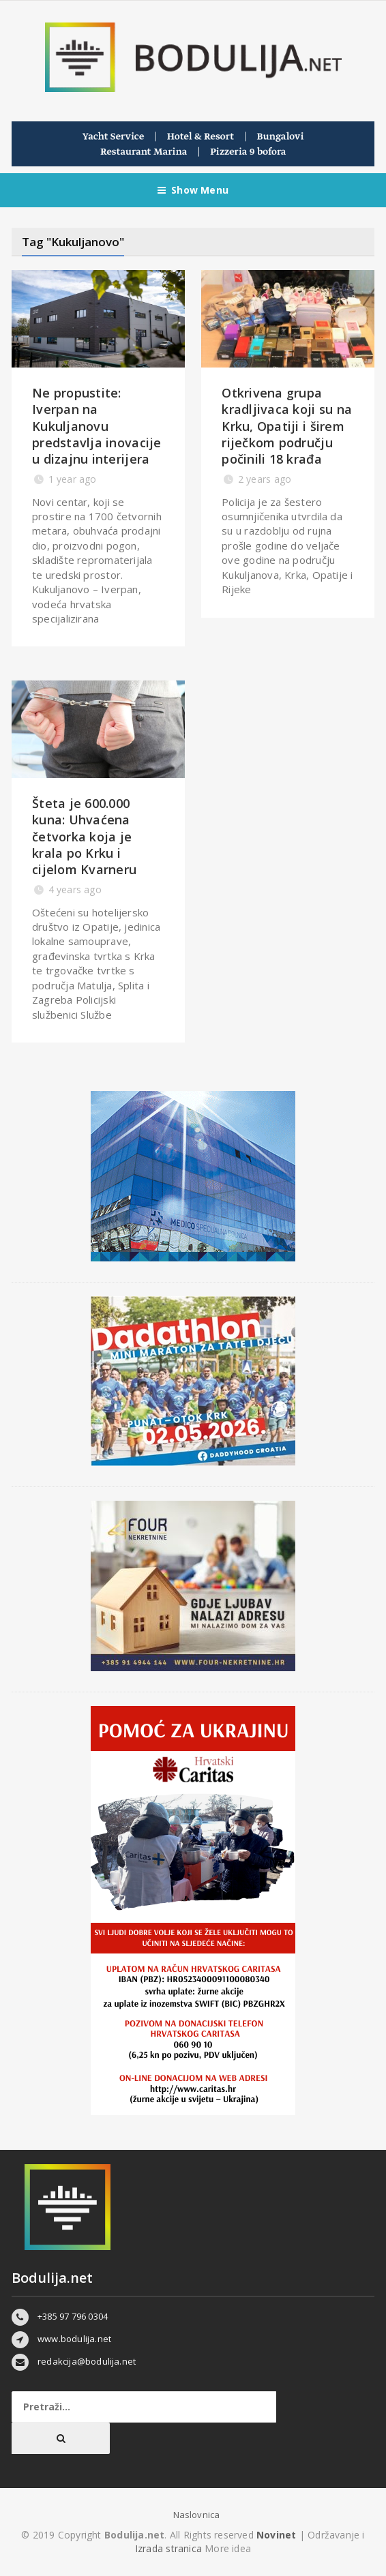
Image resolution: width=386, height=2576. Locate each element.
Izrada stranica (170, 2548)
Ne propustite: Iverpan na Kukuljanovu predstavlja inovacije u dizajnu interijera (97, 426)
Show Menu (193, 190)
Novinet (276, 2534)
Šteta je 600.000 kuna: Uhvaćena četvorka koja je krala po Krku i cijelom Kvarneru (84, 836)
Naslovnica (196, 2514)
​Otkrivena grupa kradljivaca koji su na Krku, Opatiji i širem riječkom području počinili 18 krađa (287, 426)
